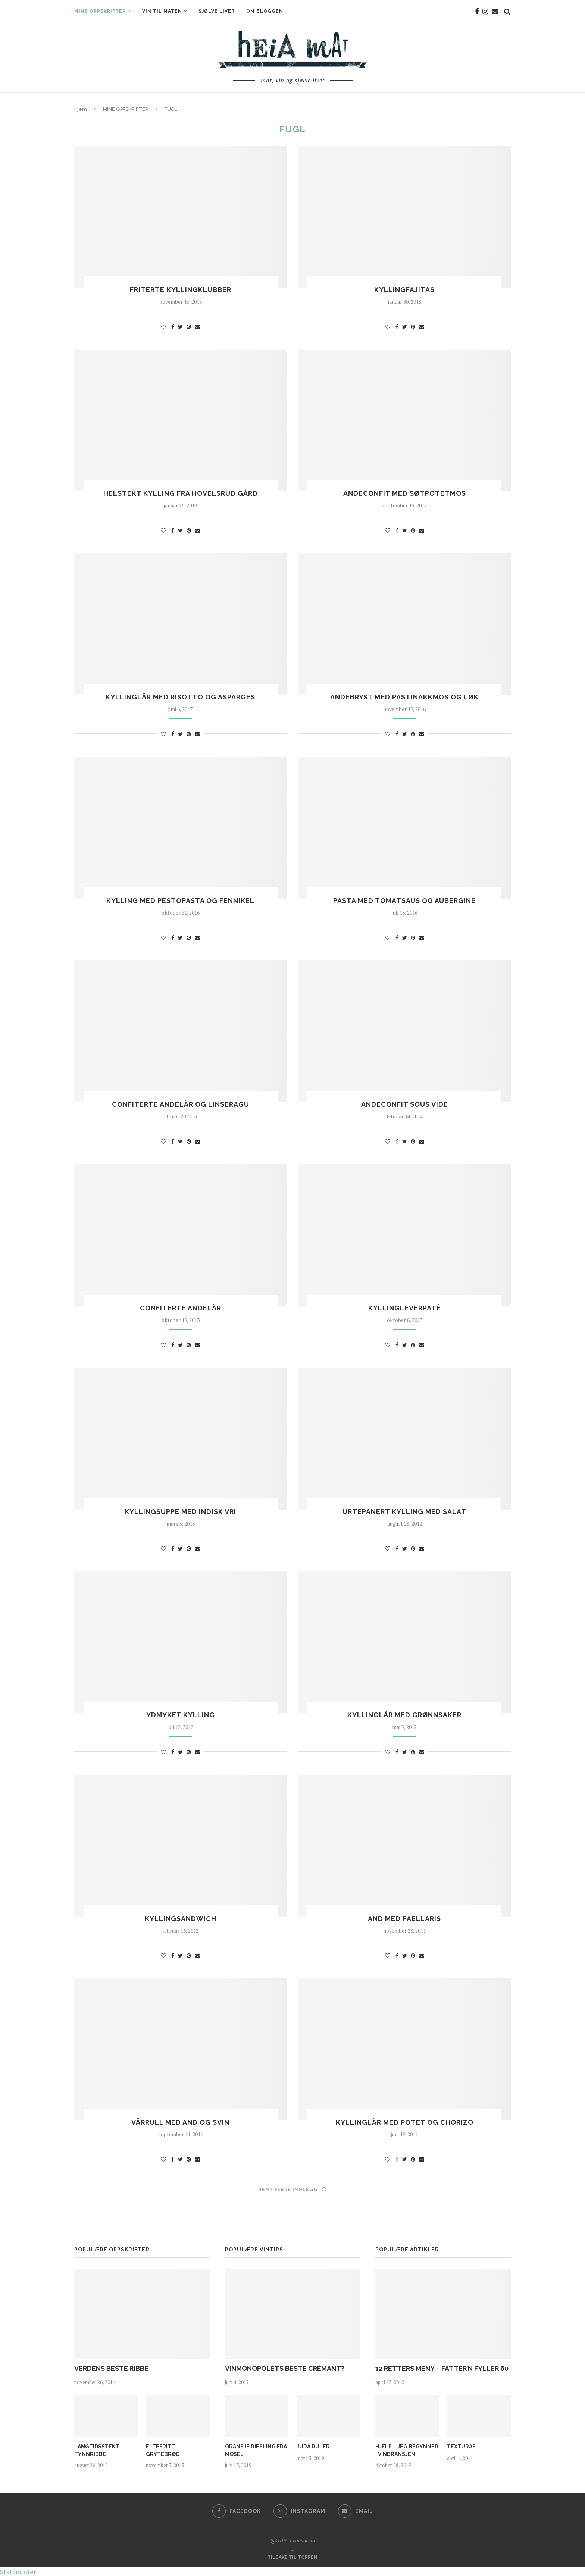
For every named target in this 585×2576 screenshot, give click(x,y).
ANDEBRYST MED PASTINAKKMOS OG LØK (404, 697)
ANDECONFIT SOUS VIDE (404, 1104)
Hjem (80, 109)
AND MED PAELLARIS (404, 1918)
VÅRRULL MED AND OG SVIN (180, 2122)
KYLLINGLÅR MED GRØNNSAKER (404, 1715)
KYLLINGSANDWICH (180, 1918)
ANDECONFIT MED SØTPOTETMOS (404, 493)
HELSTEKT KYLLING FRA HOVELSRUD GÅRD (180, 493)
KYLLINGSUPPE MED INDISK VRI (180, 1512)
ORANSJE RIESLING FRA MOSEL (256, 2450)
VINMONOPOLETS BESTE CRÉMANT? (284, 2368)
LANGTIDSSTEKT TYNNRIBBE (96, 2450)
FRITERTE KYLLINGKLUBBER (180, 290)
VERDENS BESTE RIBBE (111, 2368)
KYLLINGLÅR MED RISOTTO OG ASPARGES (180, 697)
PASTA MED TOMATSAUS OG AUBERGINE (404, 901)
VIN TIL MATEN (162, 11)
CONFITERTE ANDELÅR (180, 1308)
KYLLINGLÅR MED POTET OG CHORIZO (404, 2122)
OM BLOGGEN (264, 11)
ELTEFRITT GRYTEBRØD (162, 2450)
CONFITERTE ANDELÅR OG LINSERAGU (180, 1104)
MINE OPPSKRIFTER (100, 11)
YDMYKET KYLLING (180, 1715)
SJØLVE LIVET (216, 11)
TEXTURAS (461, 2447)
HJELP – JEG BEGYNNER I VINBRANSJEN (406, 2450)
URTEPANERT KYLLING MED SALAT (404, 1512)
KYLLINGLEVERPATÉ (404, 1308)
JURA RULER (313, 2447)
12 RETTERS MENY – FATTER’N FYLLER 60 (442, 2368)
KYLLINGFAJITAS (404, 290)
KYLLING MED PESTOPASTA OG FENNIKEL (180, 901)
